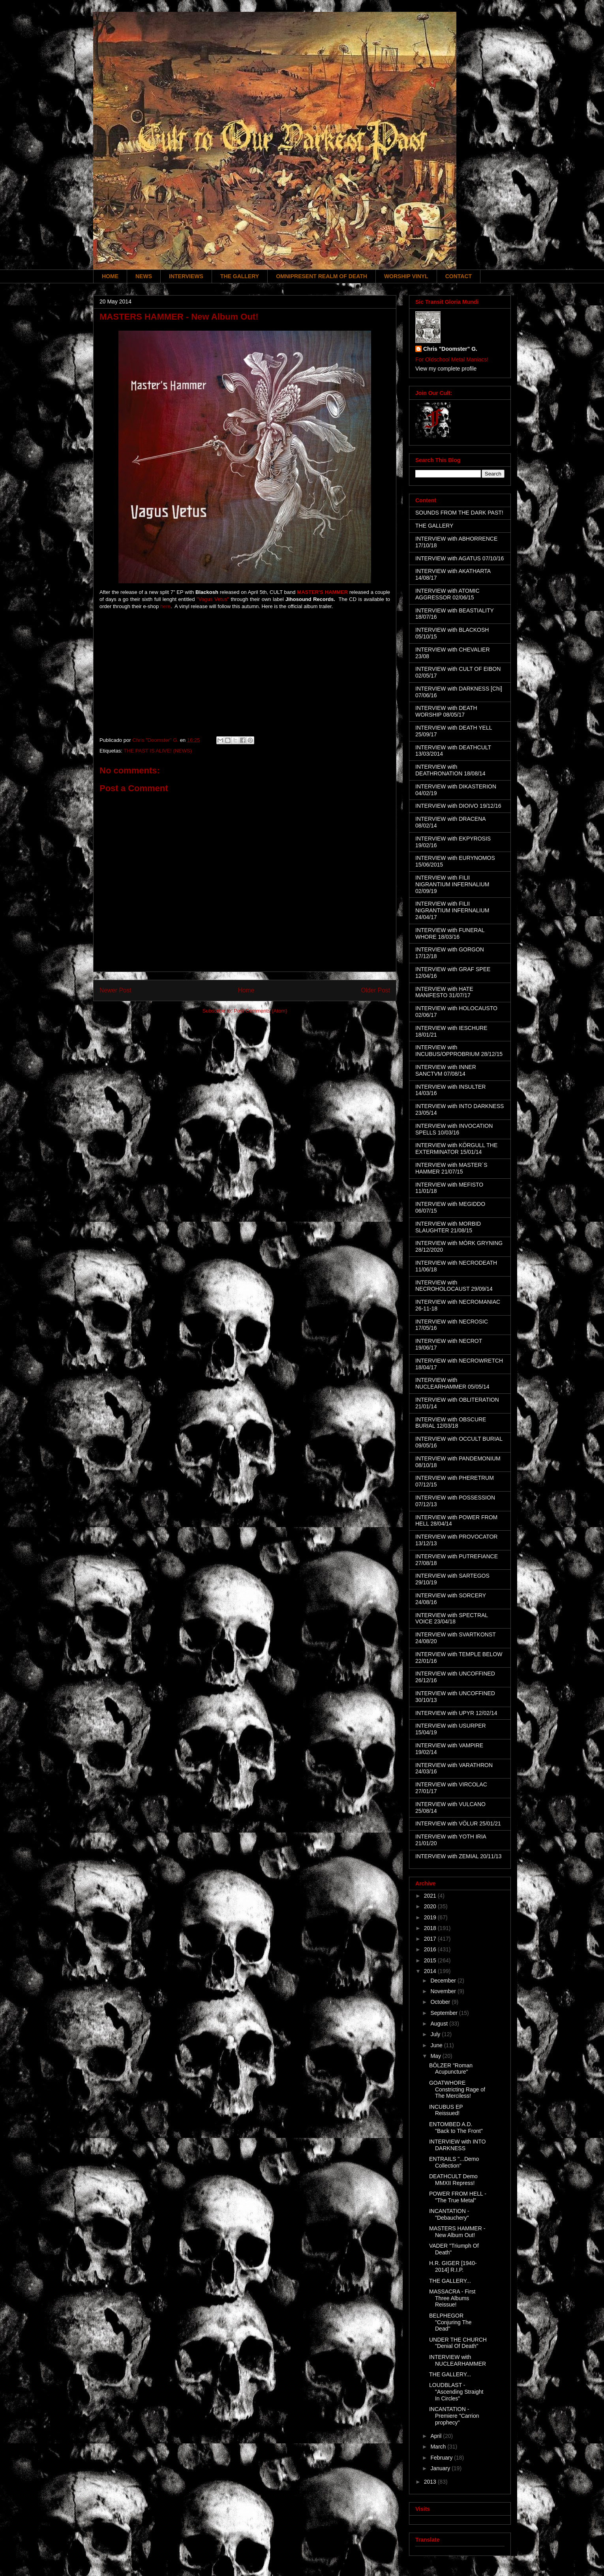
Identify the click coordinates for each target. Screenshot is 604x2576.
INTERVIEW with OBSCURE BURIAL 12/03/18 (450, 1422)
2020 (431, 1906)
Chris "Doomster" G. (450, 349)
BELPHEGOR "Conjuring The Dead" (450, 2322)
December (443, 1980)
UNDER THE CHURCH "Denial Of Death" (458, 2342)
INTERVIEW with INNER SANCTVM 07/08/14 (445, 1070)
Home (246, 990)
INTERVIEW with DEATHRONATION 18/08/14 (450, 770)
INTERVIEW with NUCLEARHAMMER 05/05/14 (452, 1383)
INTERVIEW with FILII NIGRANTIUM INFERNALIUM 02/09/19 (452, 884)
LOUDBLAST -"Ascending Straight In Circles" (456, 2392)
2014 (431, 1971)
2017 (431, 1939)
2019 (431, 1917)
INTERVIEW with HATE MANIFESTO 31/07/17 (444, 992)
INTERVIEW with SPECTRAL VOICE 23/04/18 (451, 1618)
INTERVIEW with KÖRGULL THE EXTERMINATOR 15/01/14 (456, 1148)
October (441, 2002)
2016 (431, 1949)
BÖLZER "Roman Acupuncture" (451, 2068)
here (165, 606)
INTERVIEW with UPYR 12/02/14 (456, 1713)
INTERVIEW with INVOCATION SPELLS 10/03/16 (454, 1129)
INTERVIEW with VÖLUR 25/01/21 (458, 1823)
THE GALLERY (239, 276)
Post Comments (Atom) (260, 1011)
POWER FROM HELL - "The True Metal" (457, 2196)
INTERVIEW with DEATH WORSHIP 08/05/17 (446, 711)
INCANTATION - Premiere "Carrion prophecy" (454, 2416)
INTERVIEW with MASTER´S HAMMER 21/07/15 (451, 1168)
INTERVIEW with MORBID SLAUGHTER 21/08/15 (448, 1227)
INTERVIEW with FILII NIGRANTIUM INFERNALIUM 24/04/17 (452, 910)
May (436, 2056)
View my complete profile (445, 368)
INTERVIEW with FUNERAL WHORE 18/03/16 (449, 933)
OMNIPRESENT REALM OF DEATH (321, 276)
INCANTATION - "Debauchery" (449, 2214)
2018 (431, 1928)
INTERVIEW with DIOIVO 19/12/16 (458, 806)
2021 (431, 1896)
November (443, 1991)
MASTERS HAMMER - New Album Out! (457, 2231)
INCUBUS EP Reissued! (446, 2110)
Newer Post (115, 990)
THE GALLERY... (450, 2281)
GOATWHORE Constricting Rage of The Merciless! (457, 2089)
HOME (110, 276)
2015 (431, 1960)
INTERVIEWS (186, 276)
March (438, 2446)
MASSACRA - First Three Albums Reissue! (452, 2298)
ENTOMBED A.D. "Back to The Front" (456, 2127)
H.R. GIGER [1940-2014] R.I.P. (453, 2266)
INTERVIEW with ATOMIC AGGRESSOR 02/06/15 (447, 594)
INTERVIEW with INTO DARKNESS (457, 2144)
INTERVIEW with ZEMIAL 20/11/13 (458, 1856)
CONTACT (458, 276)
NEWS (143, 276)
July (436, 2034)
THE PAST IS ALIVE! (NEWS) (158, 751)
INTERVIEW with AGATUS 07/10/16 (459, 558)
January (441, 2468)
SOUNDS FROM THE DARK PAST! (459, 512)
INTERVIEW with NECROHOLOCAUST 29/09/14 (454, 1285)
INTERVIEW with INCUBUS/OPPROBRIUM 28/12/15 (459, 1050)
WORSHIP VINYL (406, 276)
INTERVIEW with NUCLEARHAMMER (457, 2360)
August (439, 2023)
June (437, 2045)
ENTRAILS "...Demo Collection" (454, 2162)
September (444, 2013)
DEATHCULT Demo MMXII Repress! (453, 2179)
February (442, 2457)
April (436, 2436)
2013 (431, 2482)
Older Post (375, 990)
